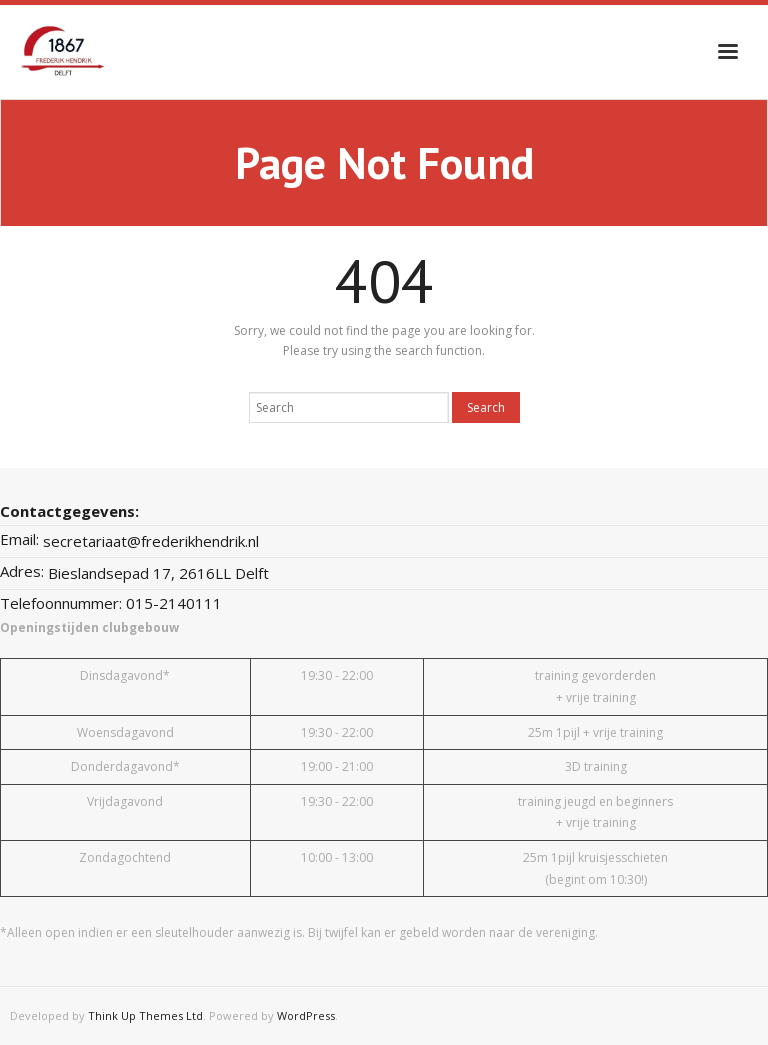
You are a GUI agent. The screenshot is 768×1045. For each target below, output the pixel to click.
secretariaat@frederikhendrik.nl (151, 541)
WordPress (306, 1015)
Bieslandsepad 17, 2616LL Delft (158, 573)
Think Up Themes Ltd (145, 1015)
